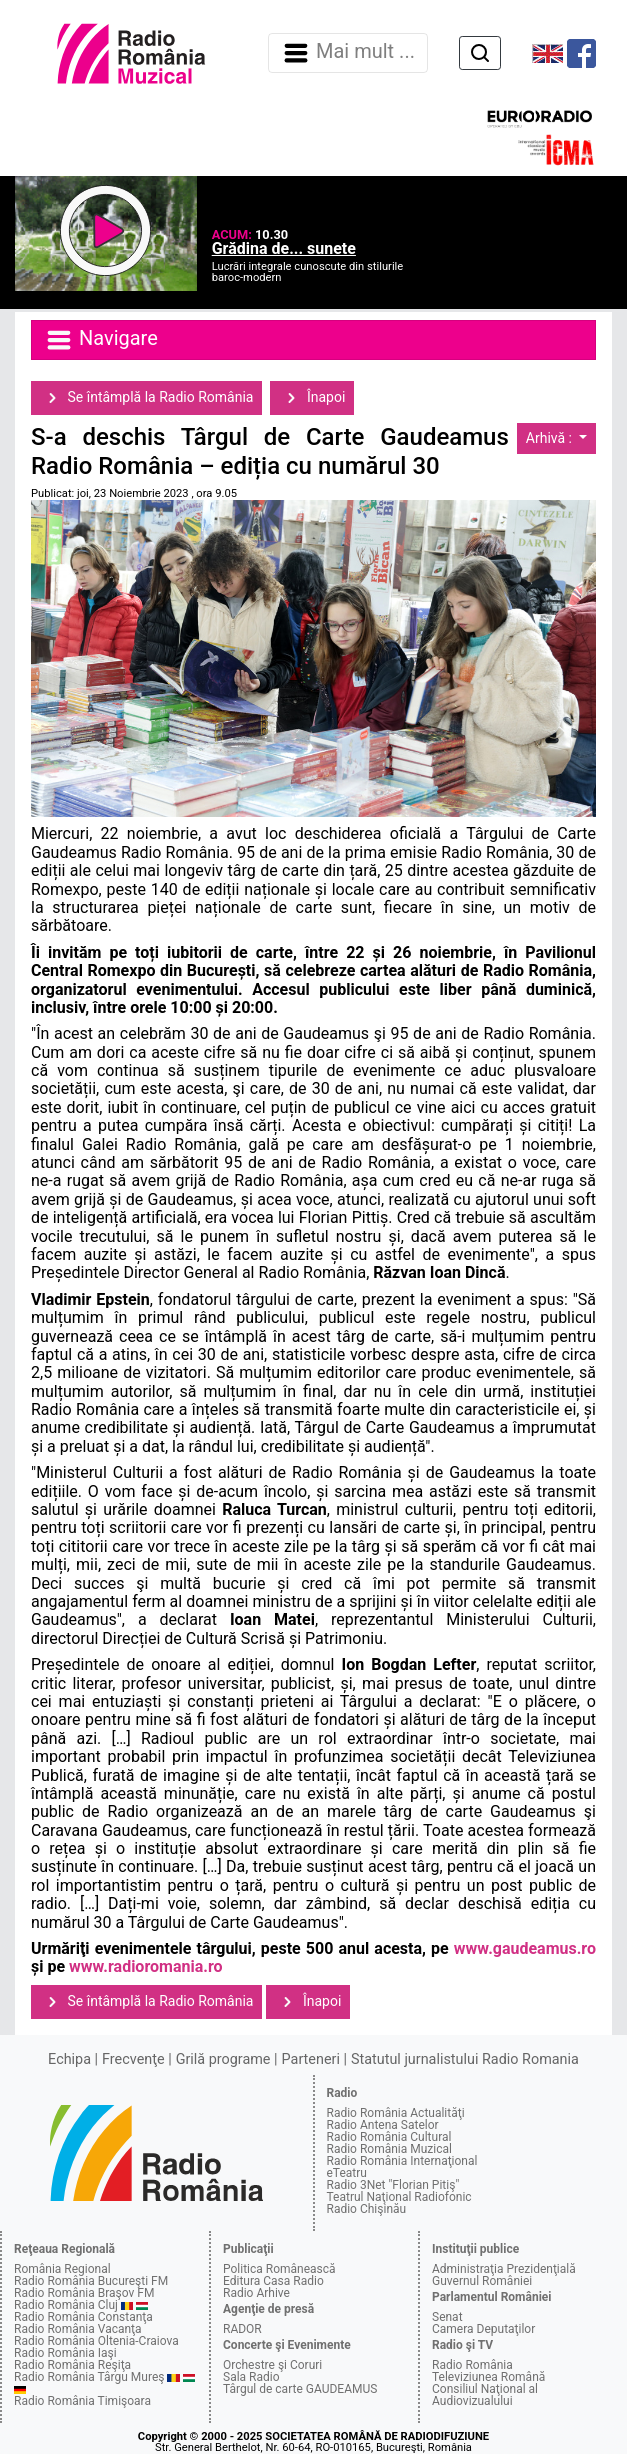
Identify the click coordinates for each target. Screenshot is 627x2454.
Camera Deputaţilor (483, 2329)
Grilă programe (223, 2059)
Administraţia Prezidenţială (504, 2269)
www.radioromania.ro (146, 1966)
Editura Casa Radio (273, 2281)
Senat (447, 2317)
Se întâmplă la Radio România (146, 398)
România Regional (62, 2269)
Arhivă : (551, 438)
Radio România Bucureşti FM (91, 2281)
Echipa (69, 2059)
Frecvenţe (133, 2059)
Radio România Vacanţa (78, 2329)
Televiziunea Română (488, 2377)
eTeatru (347, 2173)
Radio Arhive (256, 2293)
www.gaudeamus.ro (525, 1948)
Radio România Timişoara (82, 2401)
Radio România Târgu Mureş (89, 2377)
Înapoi (312, 398)
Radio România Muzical (389, 2149)
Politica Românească (279, 2269)
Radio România (472, 2365)
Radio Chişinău (367, 2209)
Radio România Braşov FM (84, 2293)
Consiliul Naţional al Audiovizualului (485, 2395)
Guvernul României (482, 2281)
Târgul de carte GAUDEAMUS (300, 2389)
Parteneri (311, 2059)
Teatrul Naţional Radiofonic (399, 2197)
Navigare (101, 340)
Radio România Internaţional (402, 2161)
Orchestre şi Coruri (272, 2365)
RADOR (242, 2329)
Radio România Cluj (66, 2305)
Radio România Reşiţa (72, 2365)
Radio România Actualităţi (396, 2113)
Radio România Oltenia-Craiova (96, 2341)
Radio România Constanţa (83, 2317)
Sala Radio (251, 2377)
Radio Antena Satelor (383, 2125)
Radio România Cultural (389, 2137)
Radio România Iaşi (65, 2353)
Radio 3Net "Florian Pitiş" (393, 2185)
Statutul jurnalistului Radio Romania (465, 2059)
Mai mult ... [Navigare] (348, 53)
